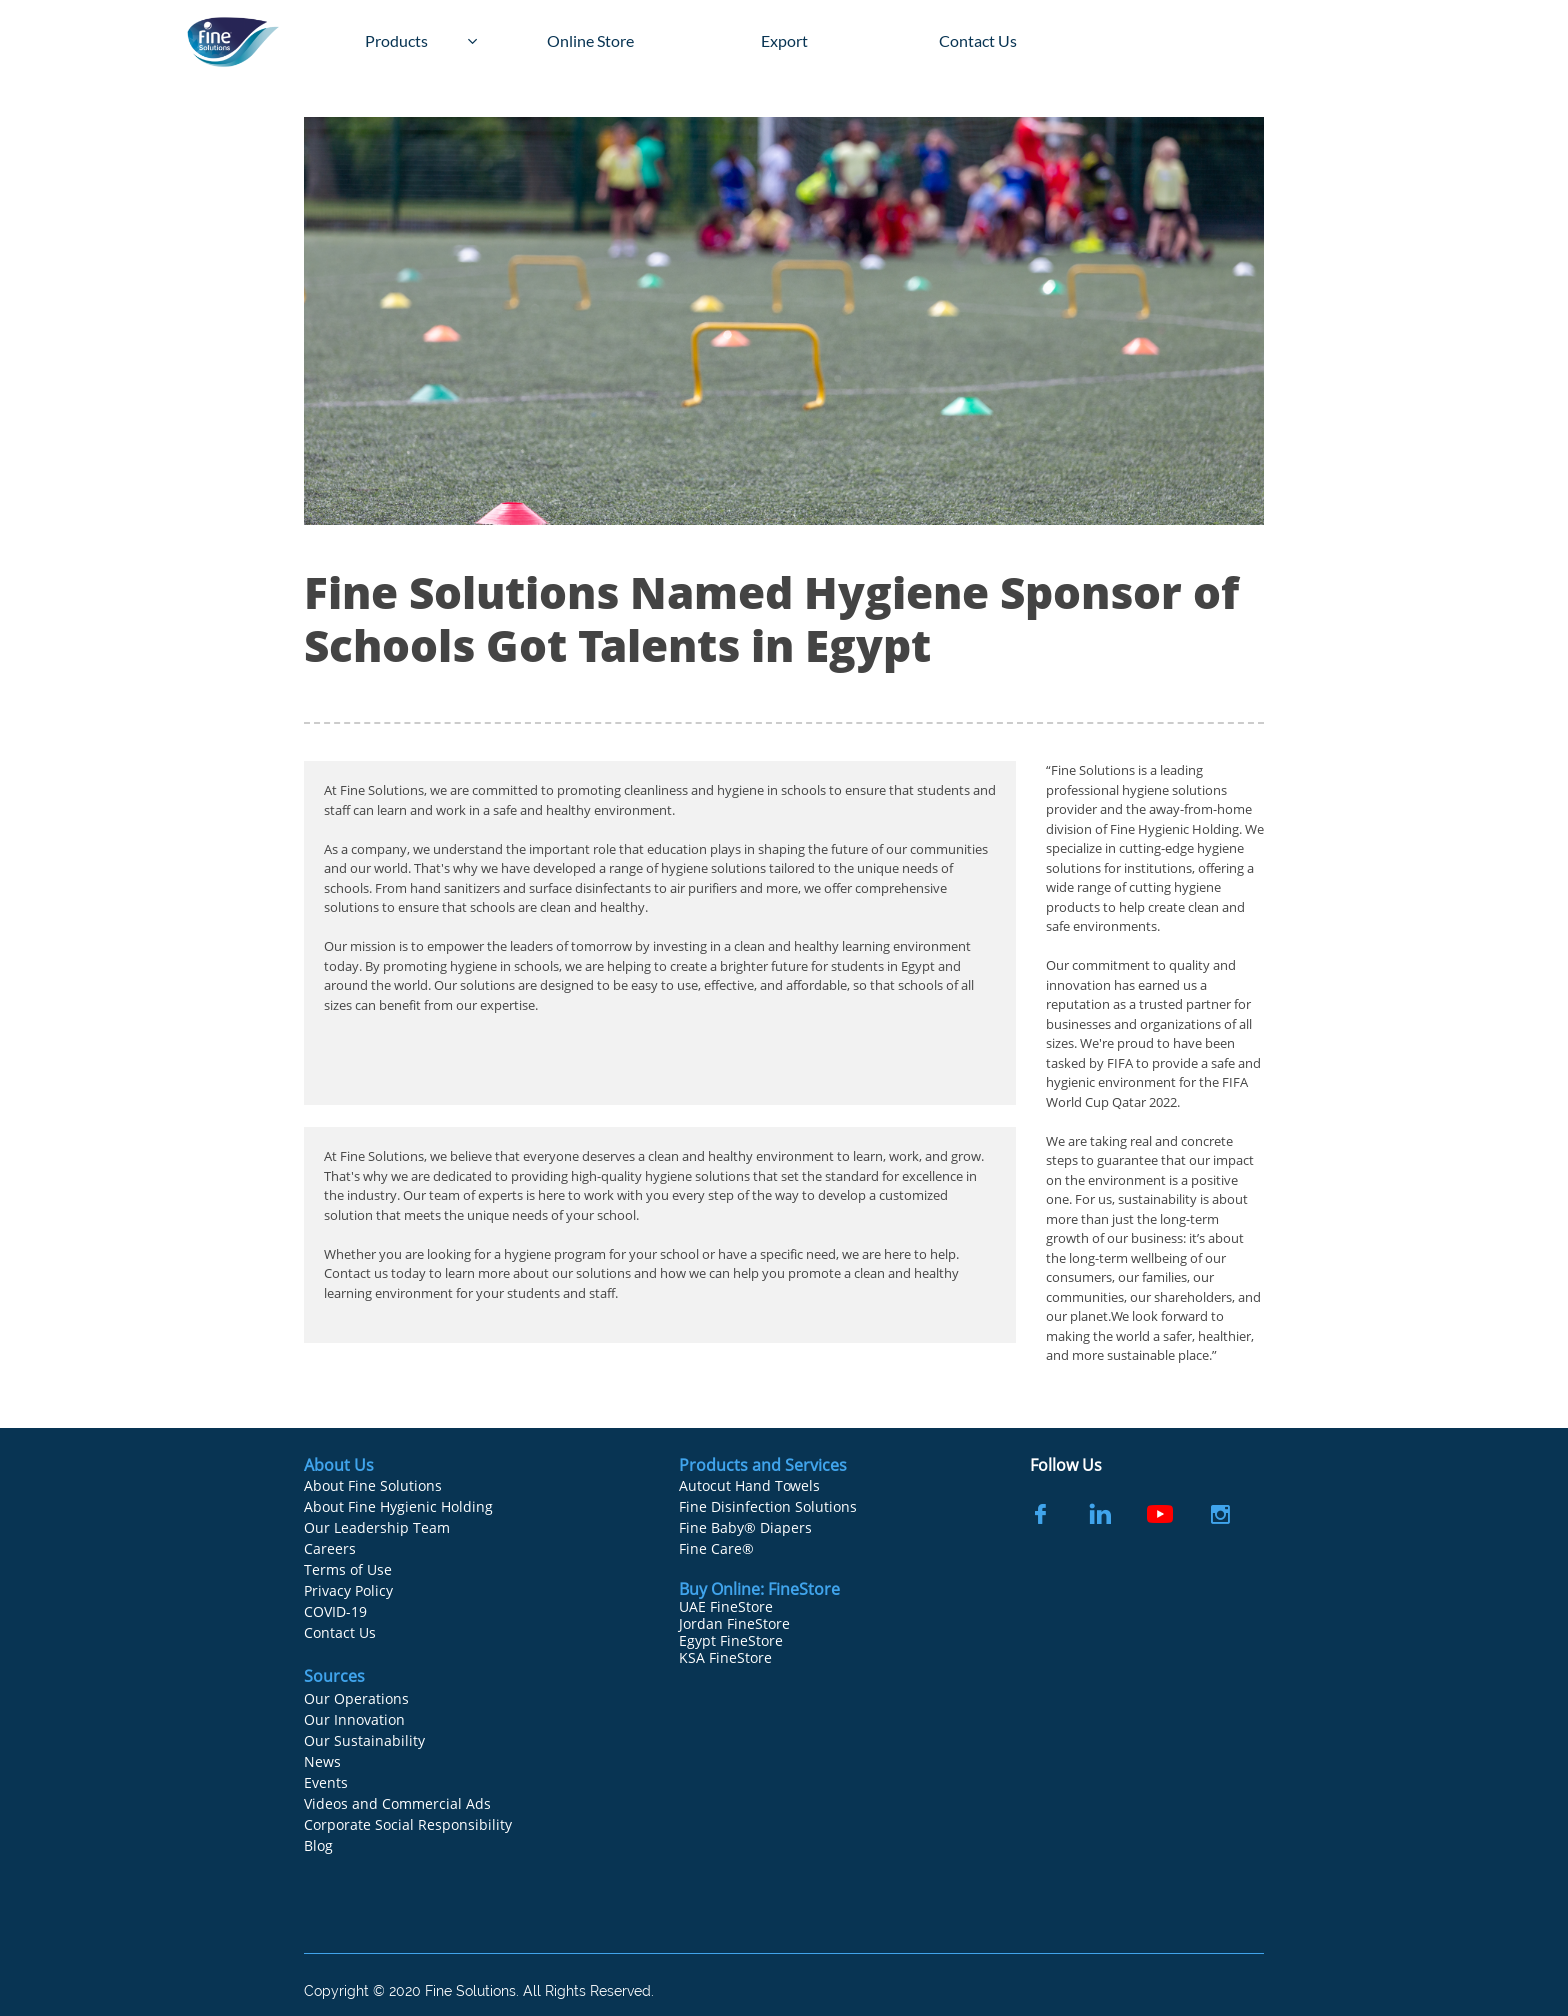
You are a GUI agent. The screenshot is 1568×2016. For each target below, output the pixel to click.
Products (715, 1465)
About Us (339, 1465)
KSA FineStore (725, 1657)
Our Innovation (354, 1719)
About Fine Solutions (373, 1485)
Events (326, 1782)
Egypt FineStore (731, 1640)
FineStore (804, 1589)
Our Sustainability (364, 1740)
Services (816, 1465)
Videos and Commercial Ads (397, 1803)
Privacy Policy (348, 1590)
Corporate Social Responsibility (408, 1824)
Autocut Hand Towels (749, 1485)
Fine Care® (716, 1548)
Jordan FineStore (734, 1623)
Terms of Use (348, 1569)
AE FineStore (731, 1606)
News (322, 1761)
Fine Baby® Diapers (745, 1527)
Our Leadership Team (377, 1527)
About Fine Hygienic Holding (398, 1506)
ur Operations (362, 1698)
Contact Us (340, 1632)
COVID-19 (335, 1611)
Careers (330, 1548)
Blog (318, 1845)
